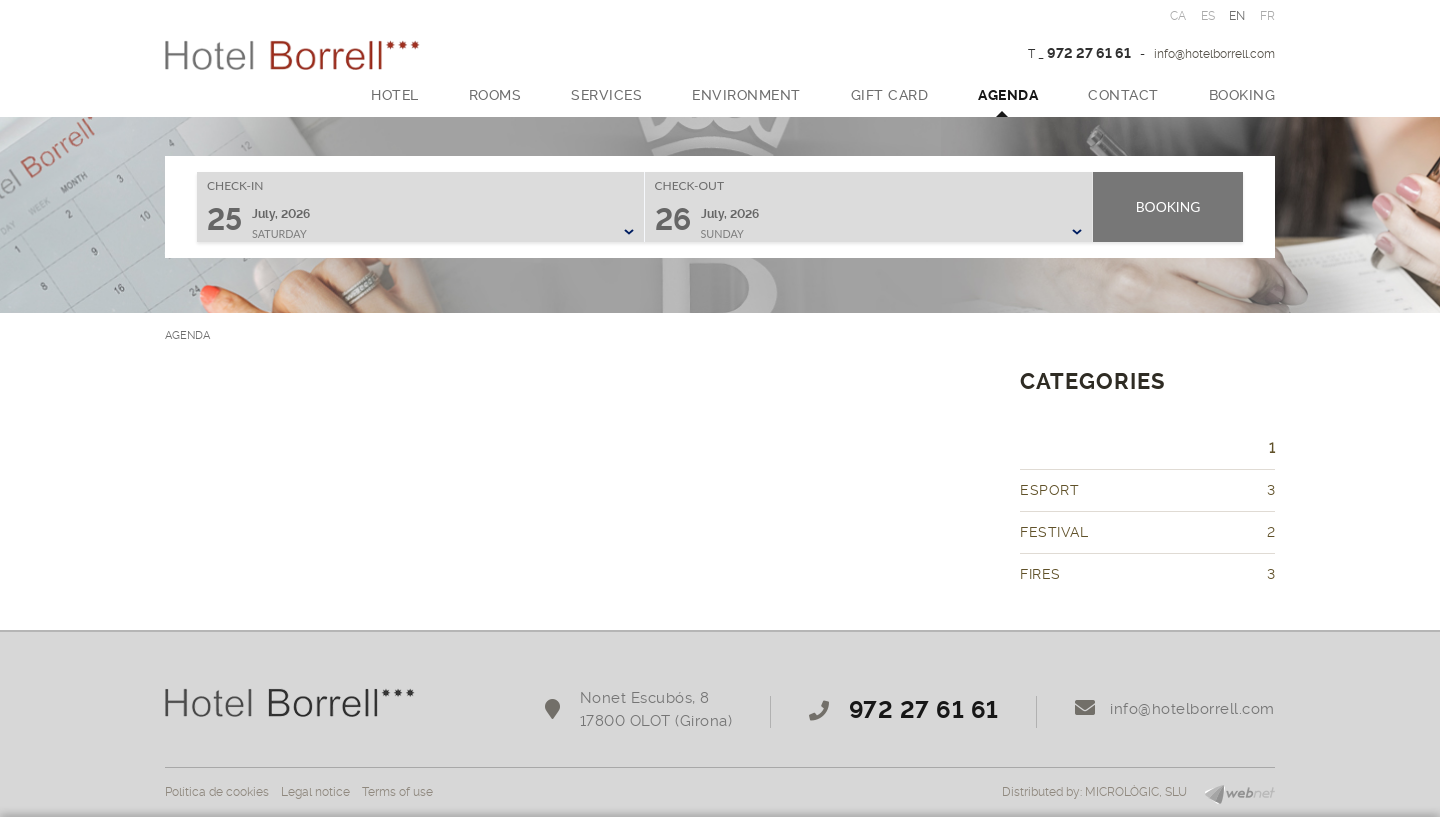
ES (1208, 16)
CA (1178, 16)
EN (1237, 16)
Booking (1168, 206)
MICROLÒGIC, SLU (1136, 792)
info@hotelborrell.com (1214, 54)
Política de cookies (217, 792)
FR (1268, 16)
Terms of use (397, 792)
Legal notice (315, 792)
